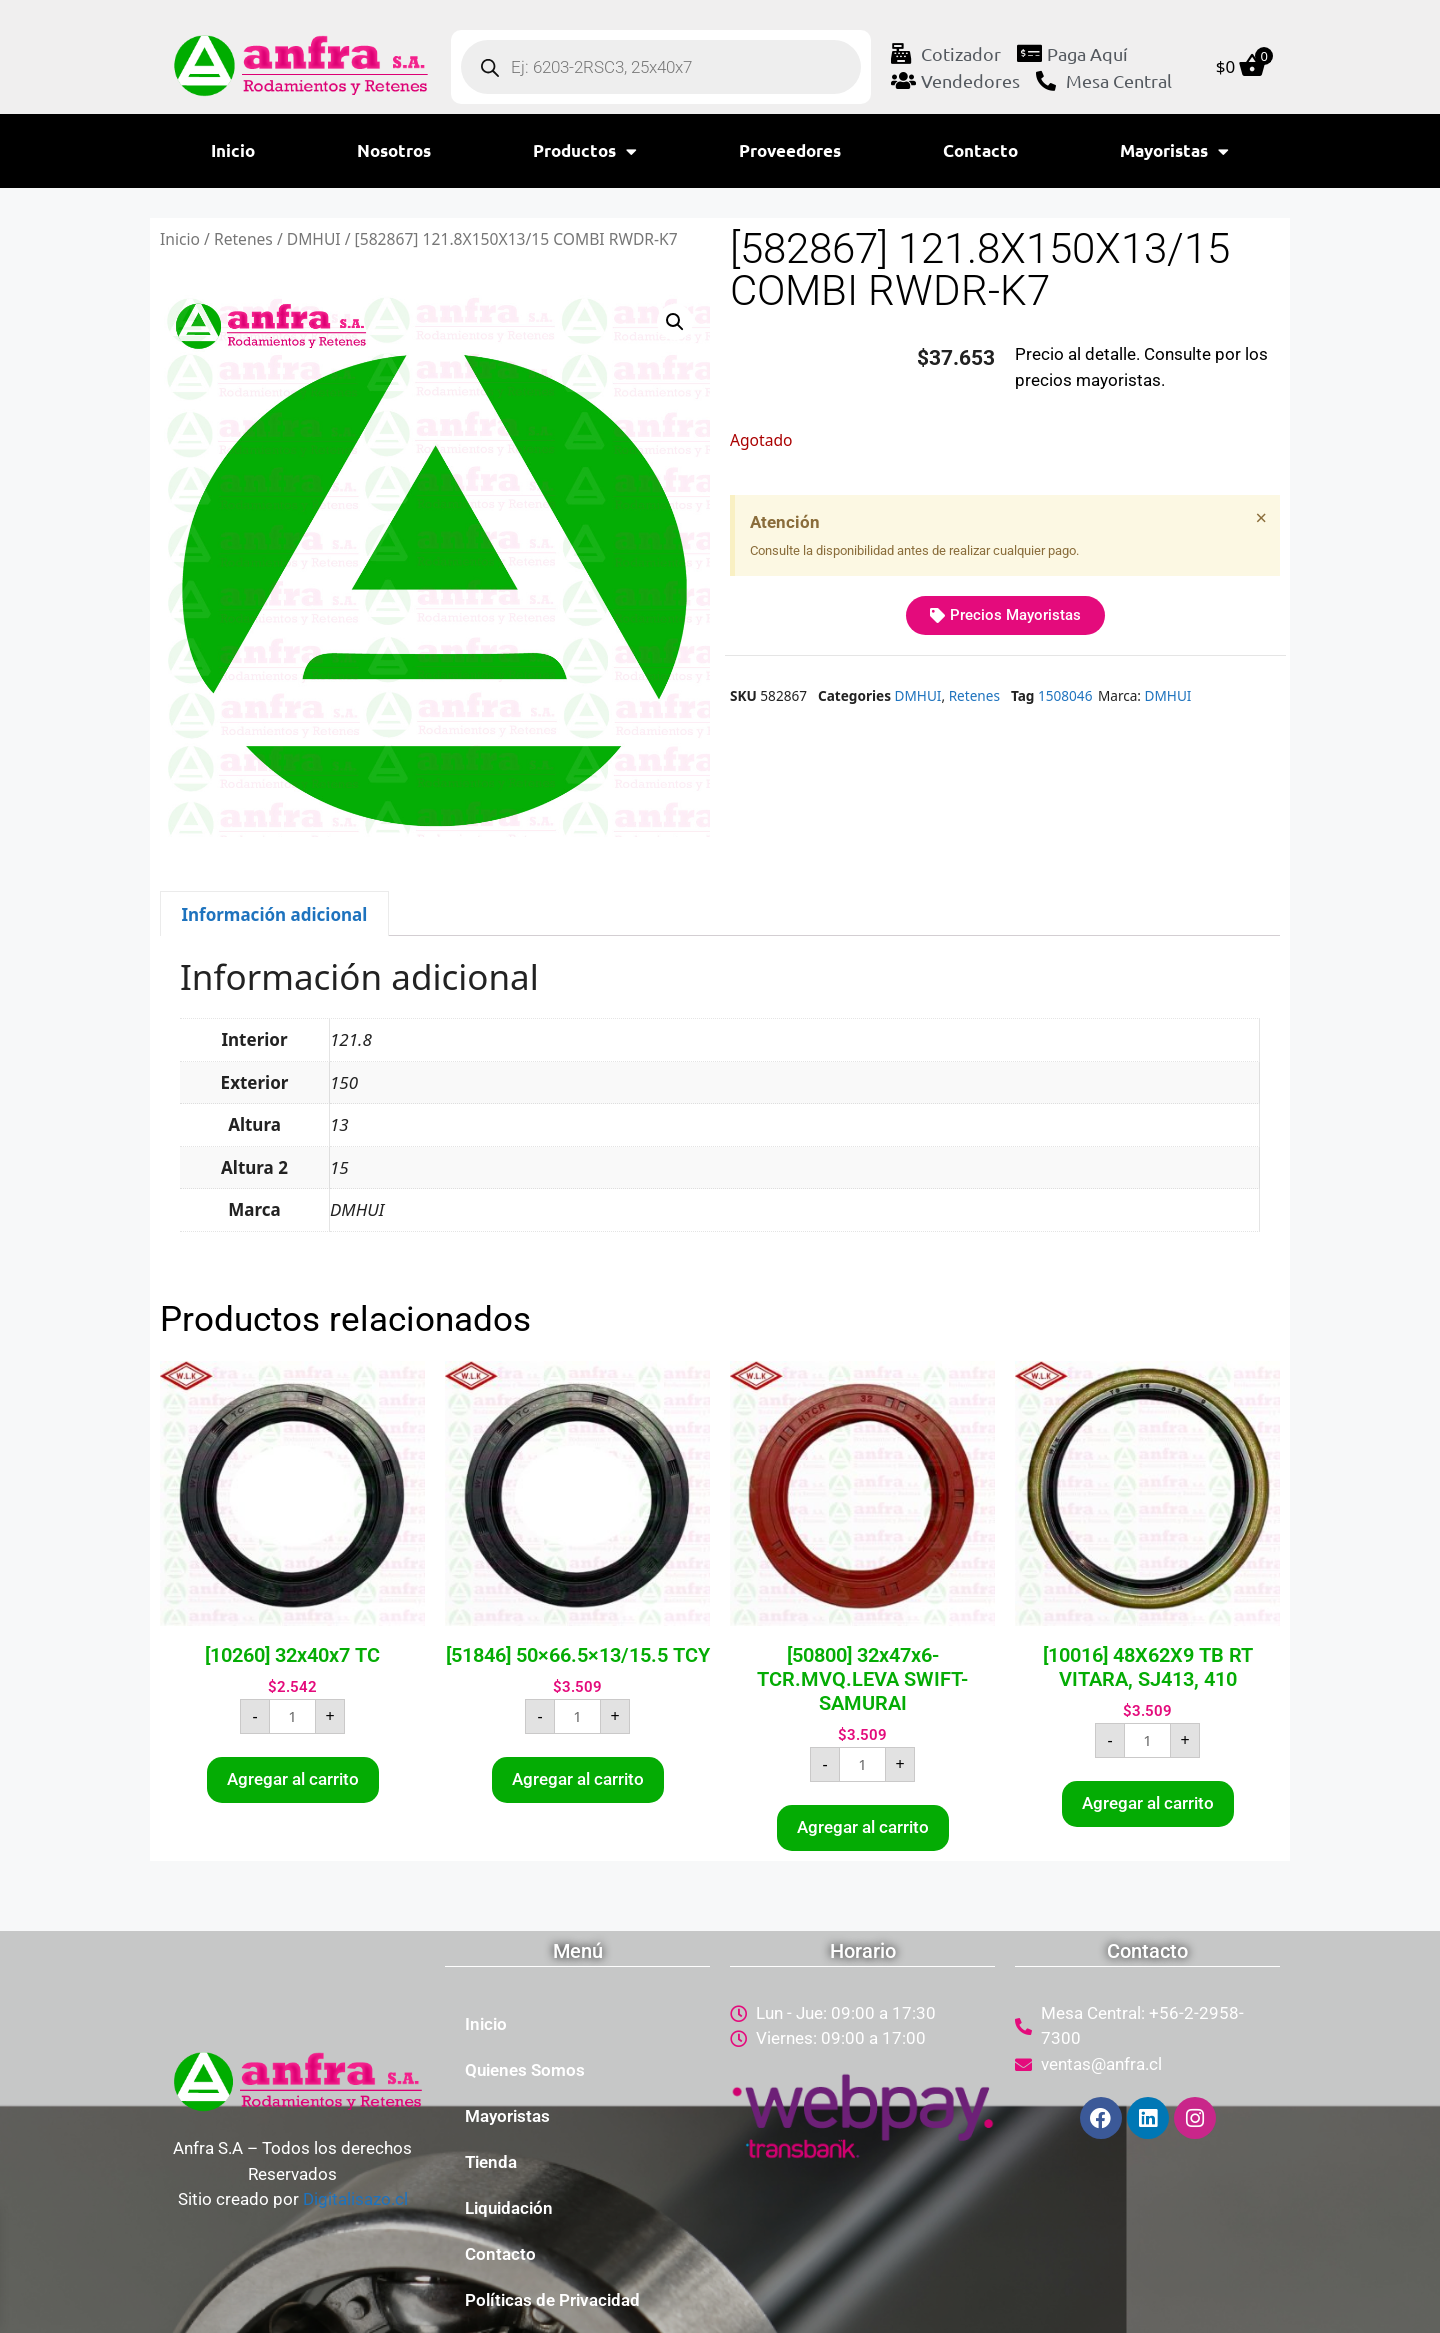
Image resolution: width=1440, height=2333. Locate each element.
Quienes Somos (525, 2070)
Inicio (233, 150)
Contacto (980, 150)
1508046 (1065, 695)
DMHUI (314, 239)
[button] (675, 322)
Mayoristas (1174, 151)
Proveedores (790, 150)
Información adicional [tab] (274, 914)
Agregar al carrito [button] (293, 1779)
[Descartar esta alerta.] (1261, 518)
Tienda (491, 2162)
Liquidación (509, 2208)
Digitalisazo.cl (355, 2199)
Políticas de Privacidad (552, 2300)
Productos (585, 151)
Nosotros (394, 150)
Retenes (243, 239)
